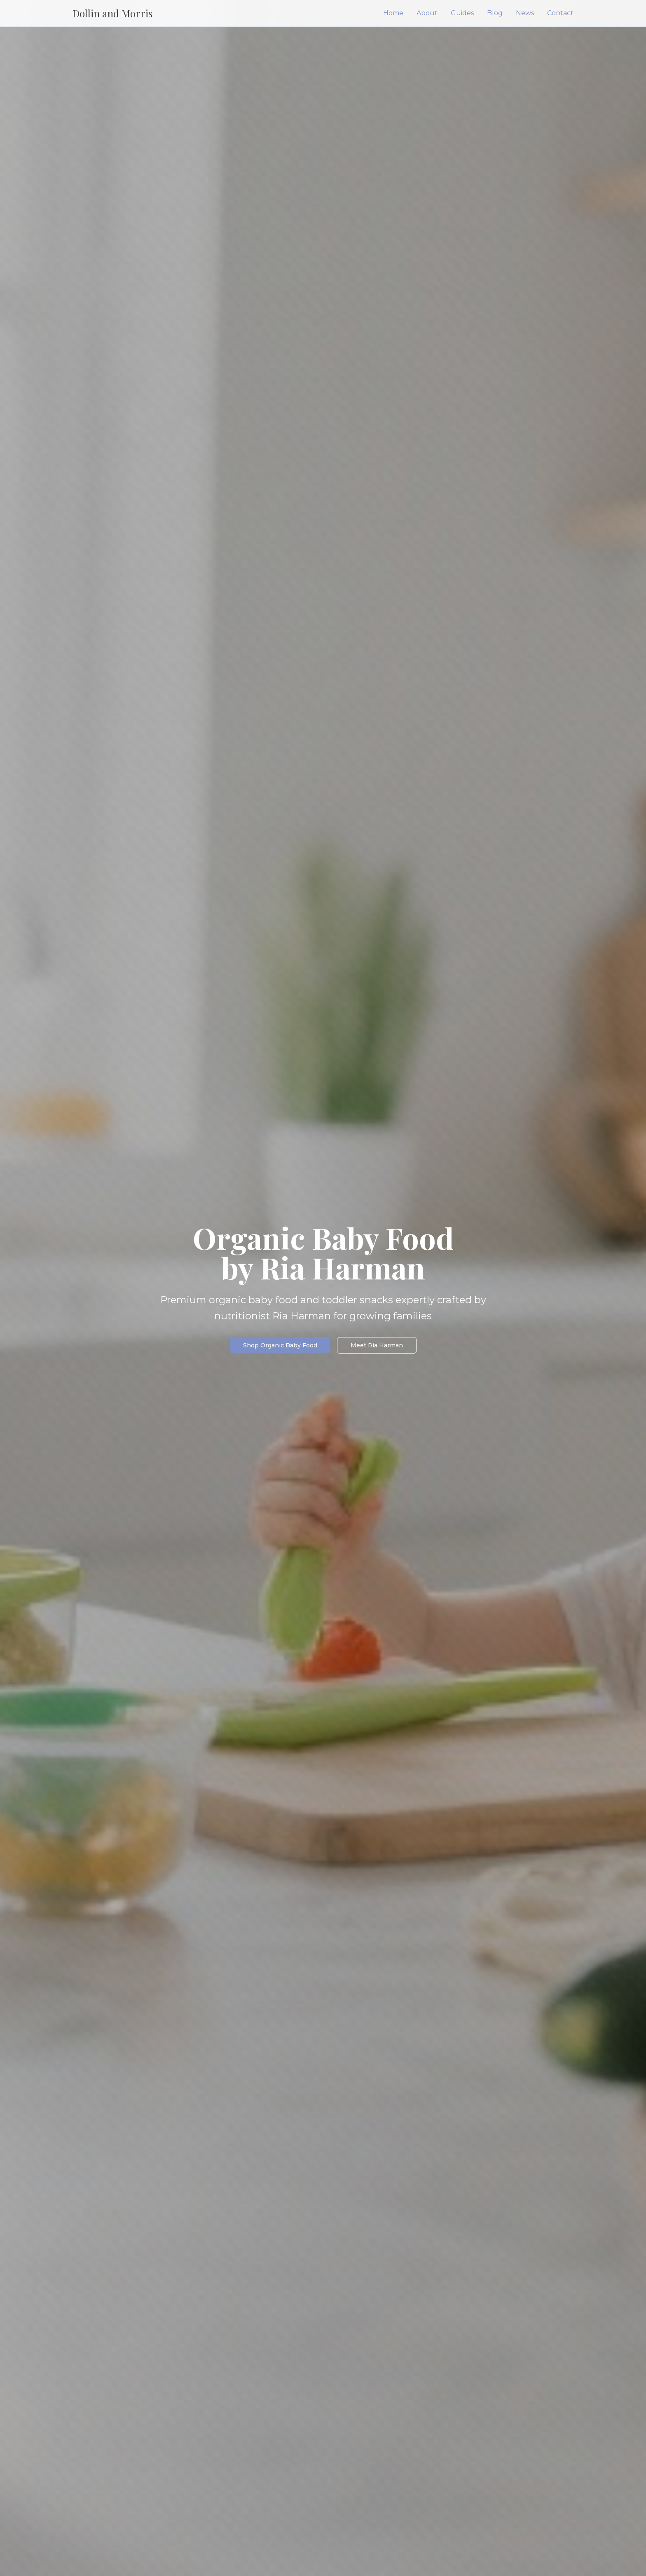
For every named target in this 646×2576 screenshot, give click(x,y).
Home (393, 13)
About (427, 13)
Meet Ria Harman (377, 1345)
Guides (462, 13)
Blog (495, 13)
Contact (560, 13)
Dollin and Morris (112, 13)
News (525, 13)
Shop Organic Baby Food (280, 1345)
